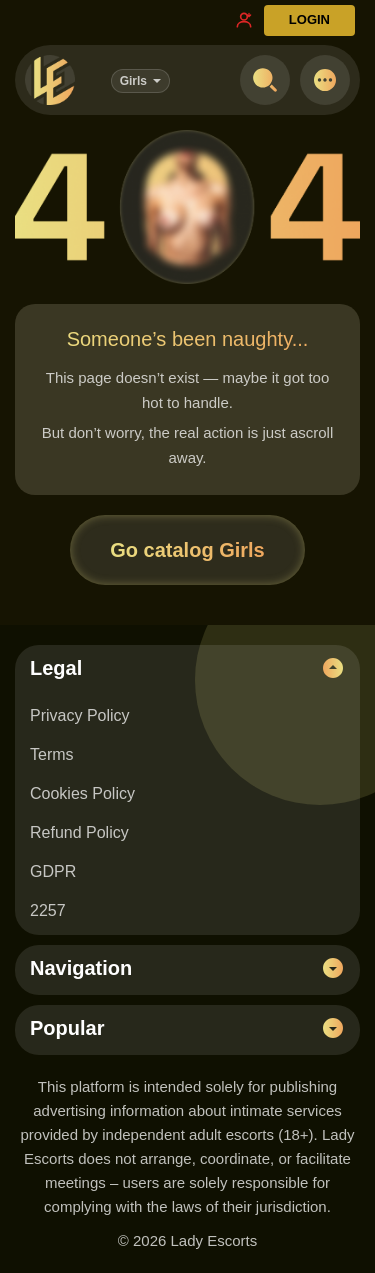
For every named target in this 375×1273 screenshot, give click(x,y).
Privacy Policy (80, 715)
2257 (48, 910)
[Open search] (265, 80)
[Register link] (244, 20)
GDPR (53, 871)
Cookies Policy (82, 793)
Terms (52, 754)
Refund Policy (79, 832)
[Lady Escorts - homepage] (50, 80)
